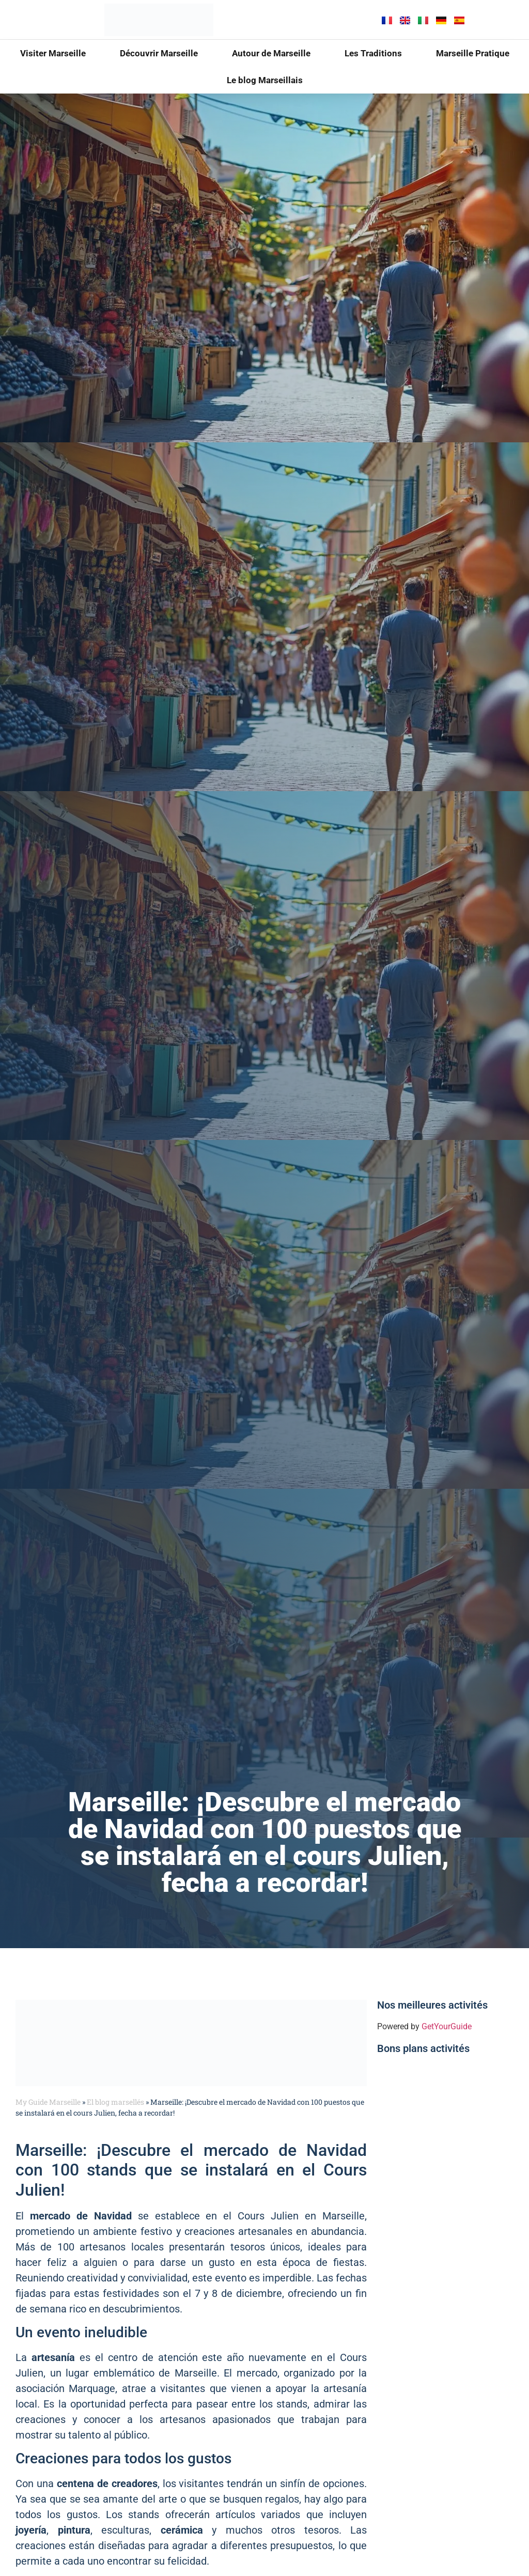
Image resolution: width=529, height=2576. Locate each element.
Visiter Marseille (53, 53)
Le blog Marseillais (265, 80)
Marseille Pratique (472, 53)
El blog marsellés (115, 2102)
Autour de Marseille (271, 53)
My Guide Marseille (48, 2102)
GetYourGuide (447, 2026)
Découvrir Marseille (159, 53)
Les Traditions (373, 53)
